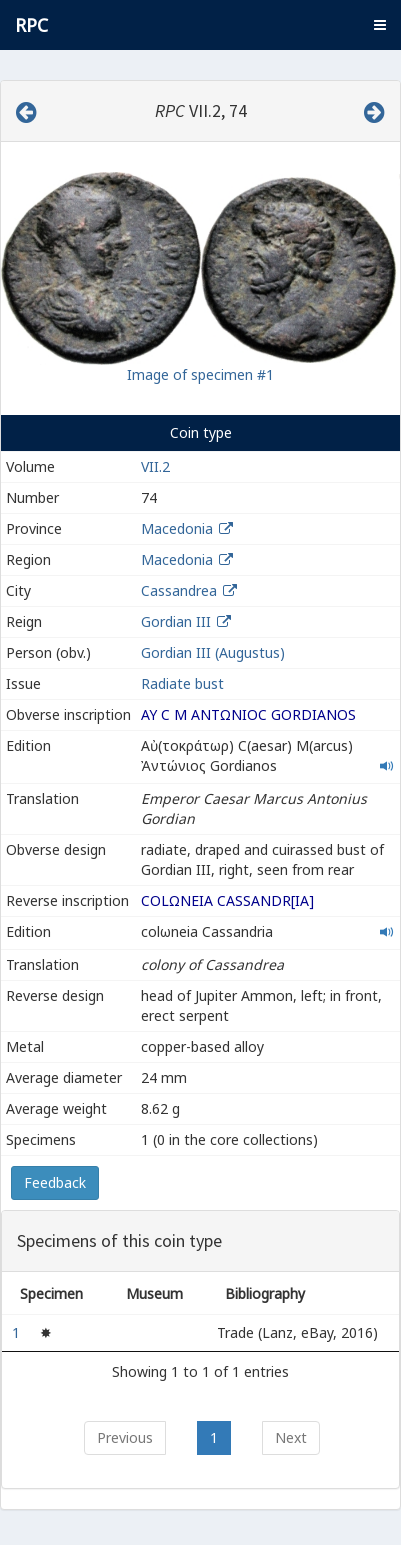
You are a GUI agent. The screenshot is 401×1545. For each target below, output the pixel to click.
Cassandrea (179, 590)
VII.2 (155, 466)
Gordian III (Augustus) (213, 652)
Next (291, 1437)
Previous (125, 1437)
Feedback (55, 1182)
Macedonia (177, 528)
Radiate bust (182, 683)
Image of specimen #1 (200, 374)
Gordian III (176, 621)
